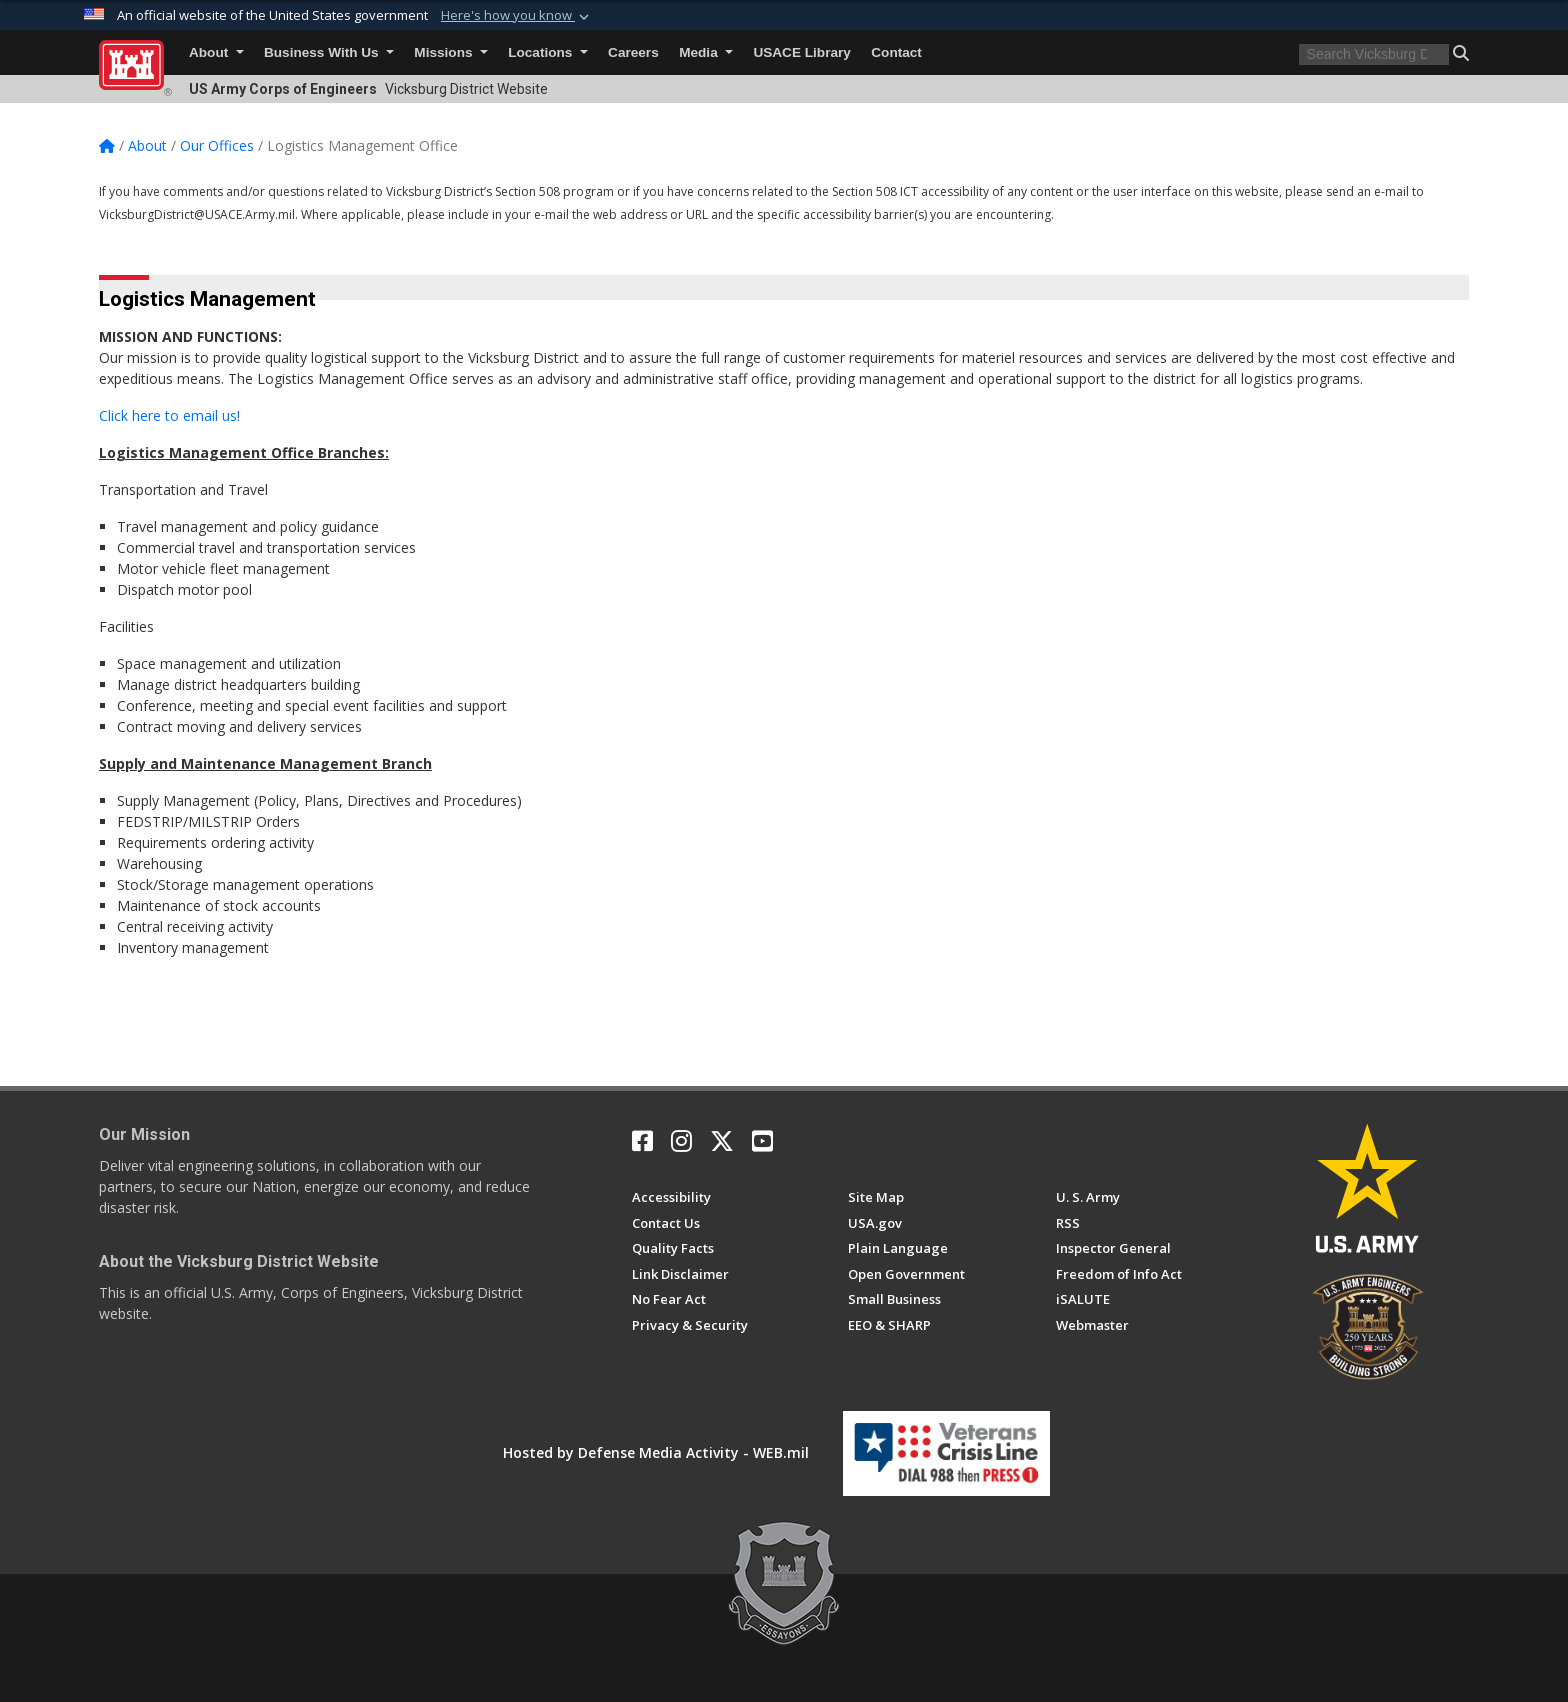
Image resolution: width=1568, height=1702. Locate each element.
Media (706, 52)
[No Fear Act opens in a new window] (669, 1299)
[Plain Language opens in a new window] (898, 1248)
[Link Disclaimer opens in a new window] (680, 1274)
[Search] (1374, 54)
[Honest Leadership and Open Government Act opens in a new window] (906, 1274)
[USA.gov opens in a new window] (875, 1223)
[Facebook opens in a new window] (642, 1141)
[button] (517, 16)
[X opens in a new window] (722, 1141)
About (216, 52)
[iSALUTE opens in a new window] (1083, 1299)
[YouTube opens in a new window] (762, 1141)
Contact (896, 52)
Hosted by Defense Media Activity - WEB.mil (656, 1452)
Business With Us (329, 52)
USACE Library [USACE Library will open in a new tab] (801, 52)
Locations (547, 52)
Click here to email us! (169, 415)
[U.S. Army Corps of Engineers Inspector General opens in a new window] (1113, 1248)
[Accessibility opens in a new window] (671, 1197)
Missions (450, 52)
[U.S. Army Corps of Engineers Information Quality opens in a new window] (673, 1248)
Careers (633, 52)
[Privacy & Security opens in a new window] (690, 1325)
